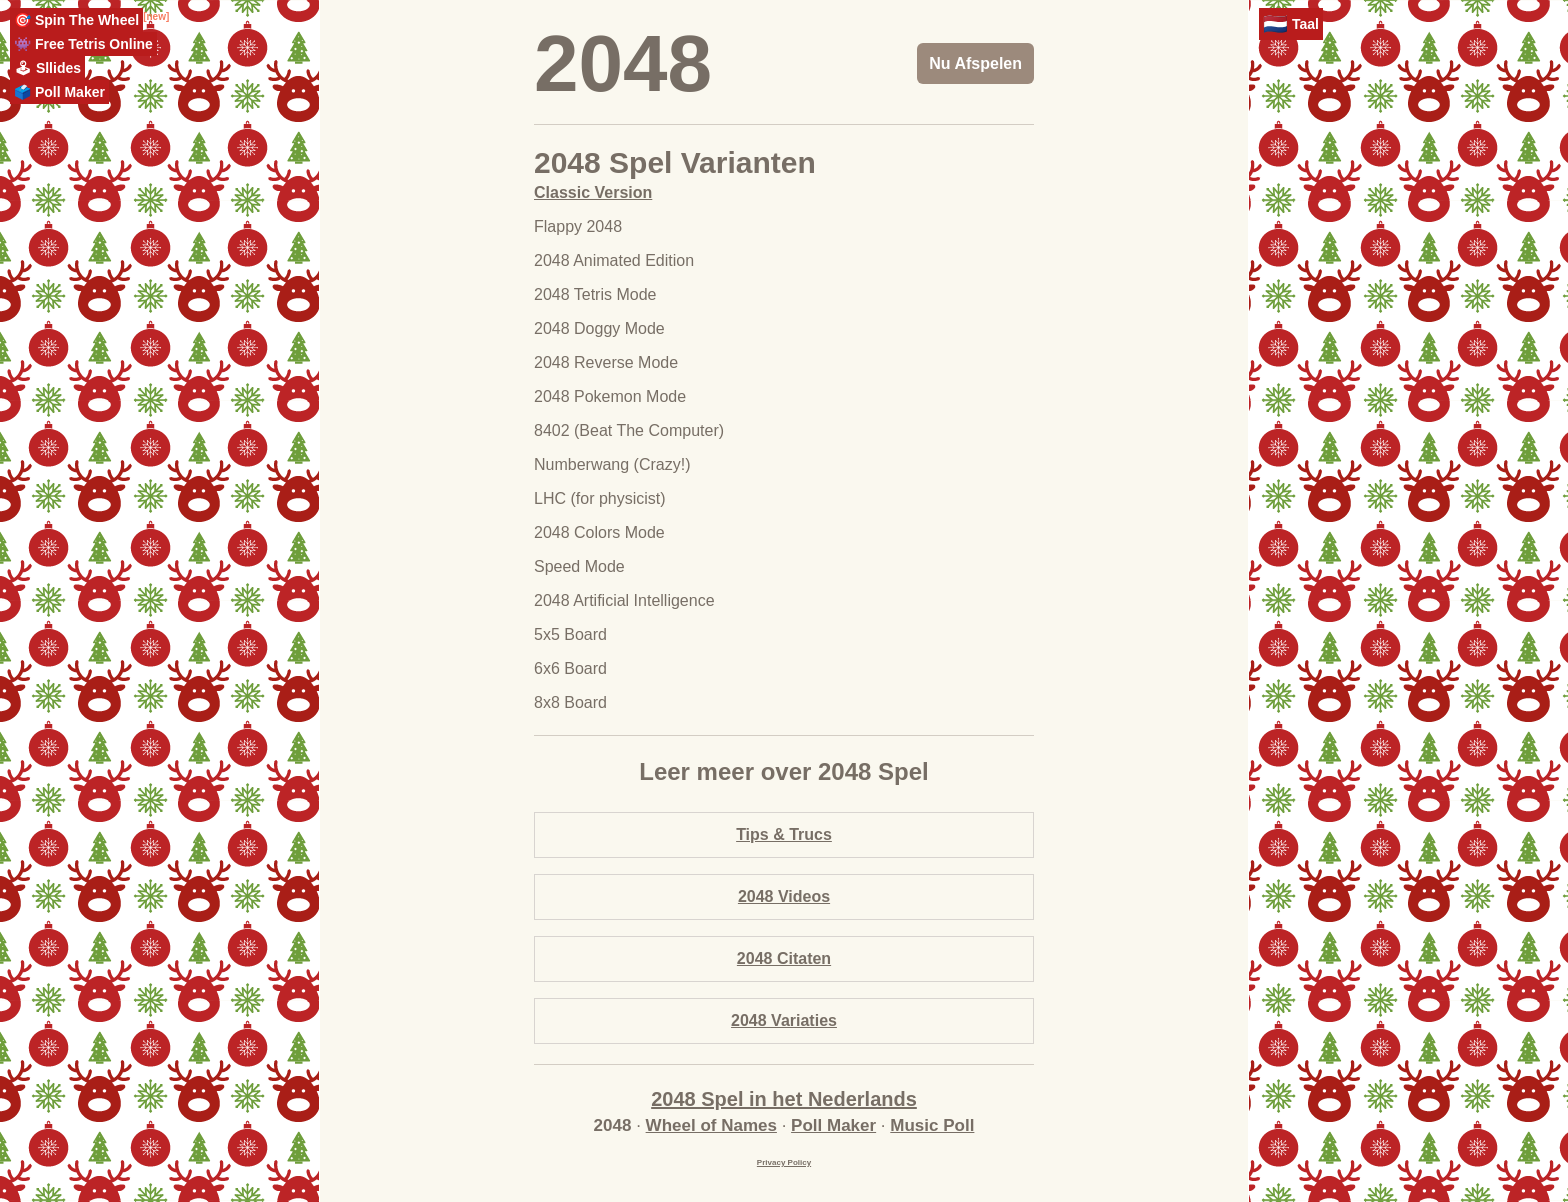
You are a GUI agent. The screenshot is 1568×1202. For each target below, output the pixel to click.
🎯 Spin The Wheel (76, 20)
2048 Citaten (784, 958)
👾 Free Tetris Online (83, 44)
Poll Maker (833, 1125)
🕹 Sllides (47, 68)
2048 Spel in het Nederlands (784, 1099)
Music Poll (932, 1125)
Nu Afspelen (975, 63)
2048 (623, 63)
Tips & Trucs (784, 834)
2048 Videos (784, 896)
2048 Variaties (784, 1020)
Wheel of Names (711, 1125)
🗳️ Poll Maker (59, 92)
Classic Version (593, 192)
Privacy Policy (784, 1162)
